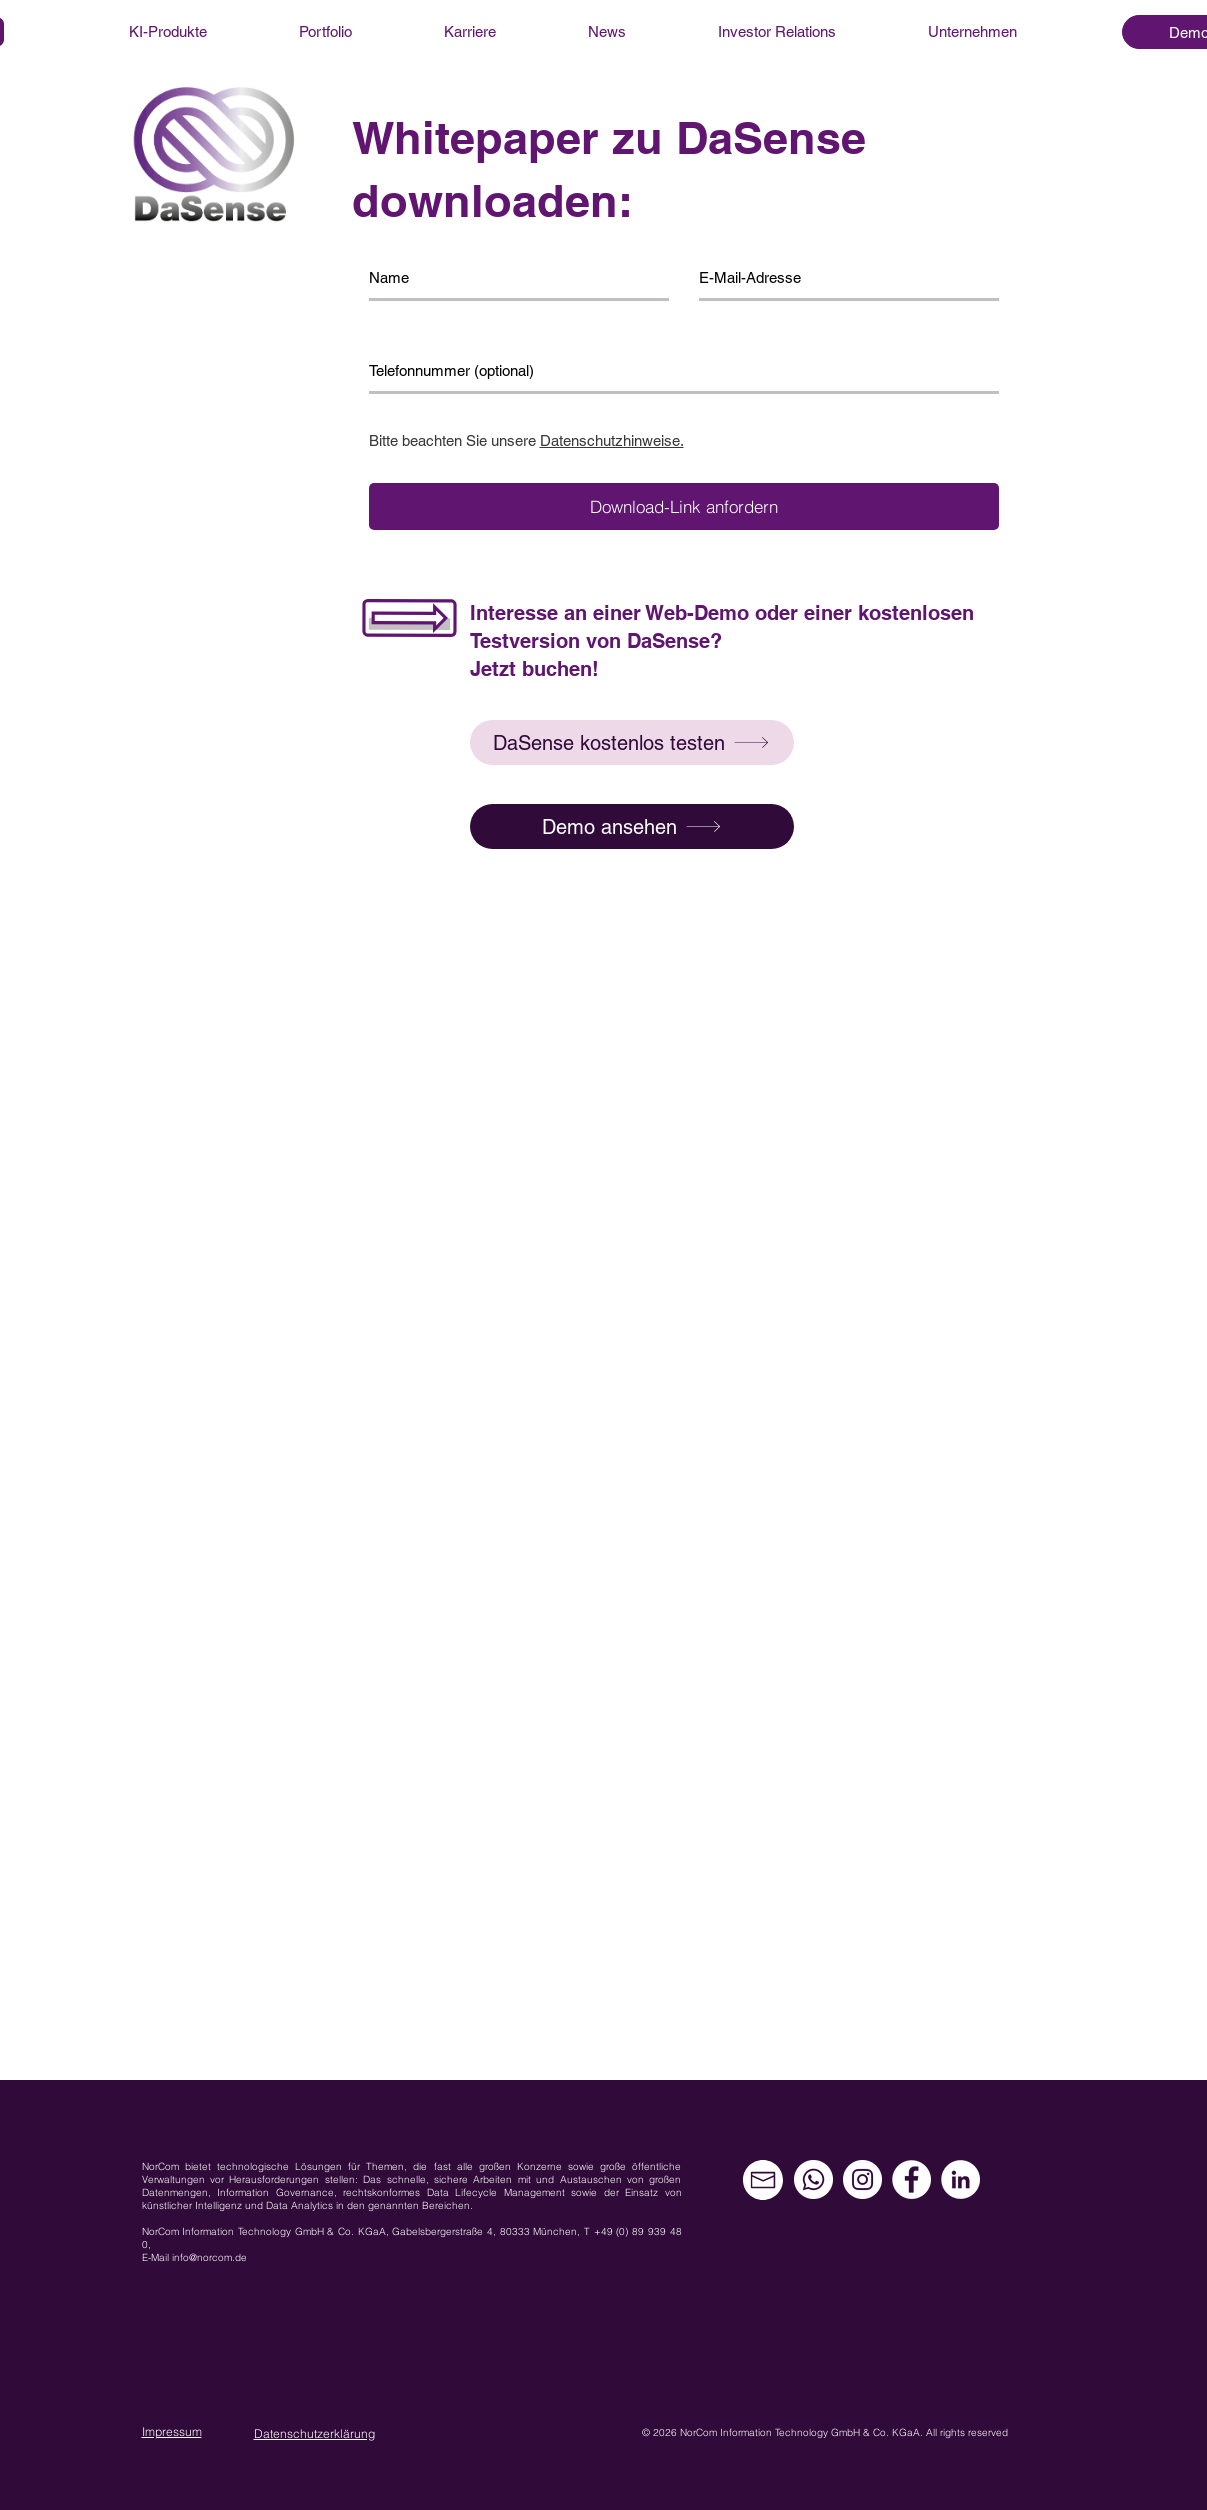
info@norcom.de (209, 2257)
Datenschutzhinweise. (612, 440)
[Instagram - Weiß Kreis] (862, 2179)
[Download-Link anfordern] (684, 506)
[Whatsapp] (813, 2179)
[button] (632, 742)
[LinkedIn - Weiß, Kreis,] (960, 2179)
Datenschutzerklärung (314, 2433)
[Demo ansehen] (632, 826)
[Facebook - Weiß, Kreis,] (911, 2179)
